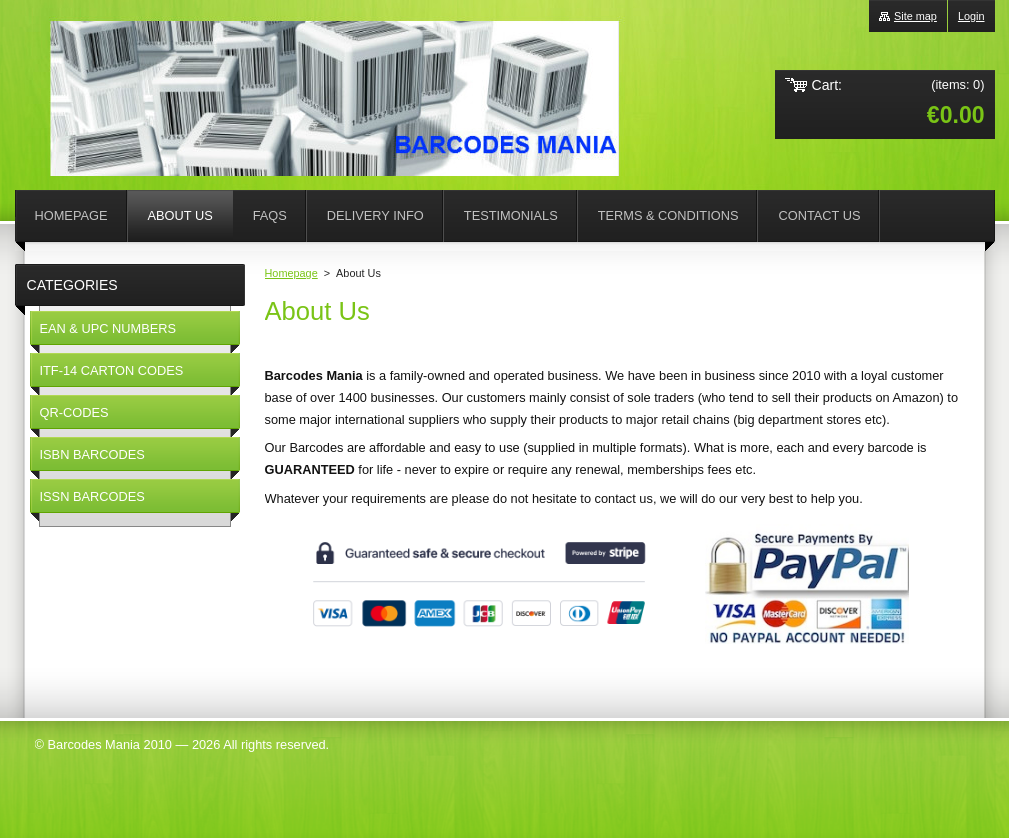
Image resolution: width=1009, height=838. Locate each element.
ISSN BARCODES (92, 496)
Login (971, 16)
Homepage (291, 273)
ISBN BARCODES (92, 454)
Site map (915, 16)
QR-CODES (74, 412)
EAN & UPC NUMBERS (108, 328)
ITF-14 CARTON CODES (112, 370)
